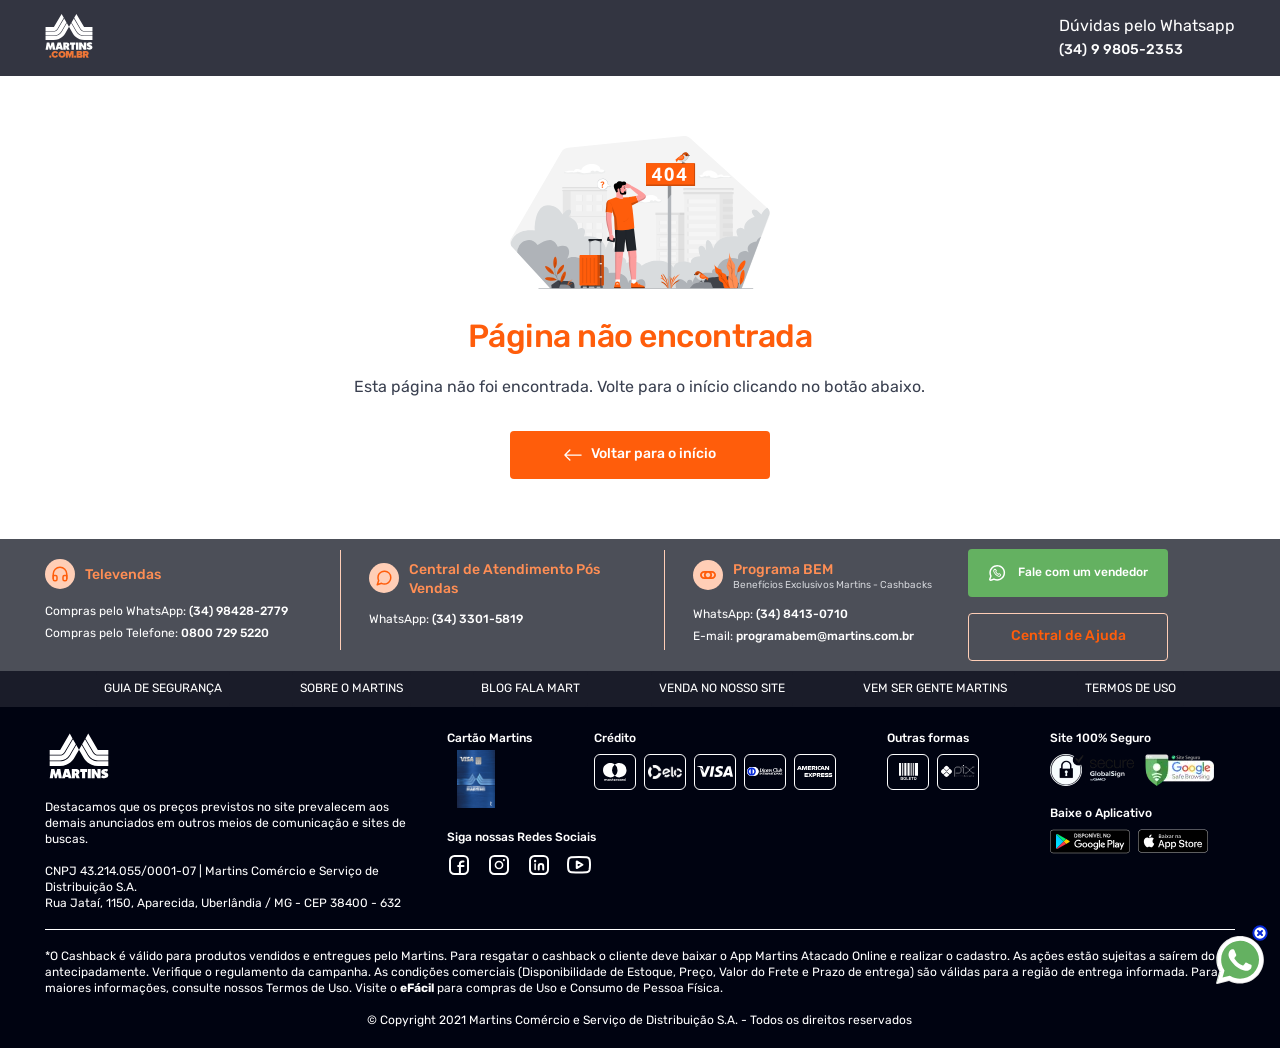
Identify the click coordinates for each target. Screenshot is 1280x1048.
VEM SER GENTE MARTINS (935, 688)
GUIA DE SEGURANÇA (163, 688)
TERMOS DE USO (1130, 688)
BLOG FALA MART (530, 688)
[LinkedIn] (539, 865)
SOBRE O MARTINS (351, 688)
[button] (539, 865)
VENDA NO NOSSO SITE (722, 688)
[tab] (163, 689)
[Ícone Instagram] (499, 865)
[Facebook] (459, 865)
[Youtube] (579, 865)
